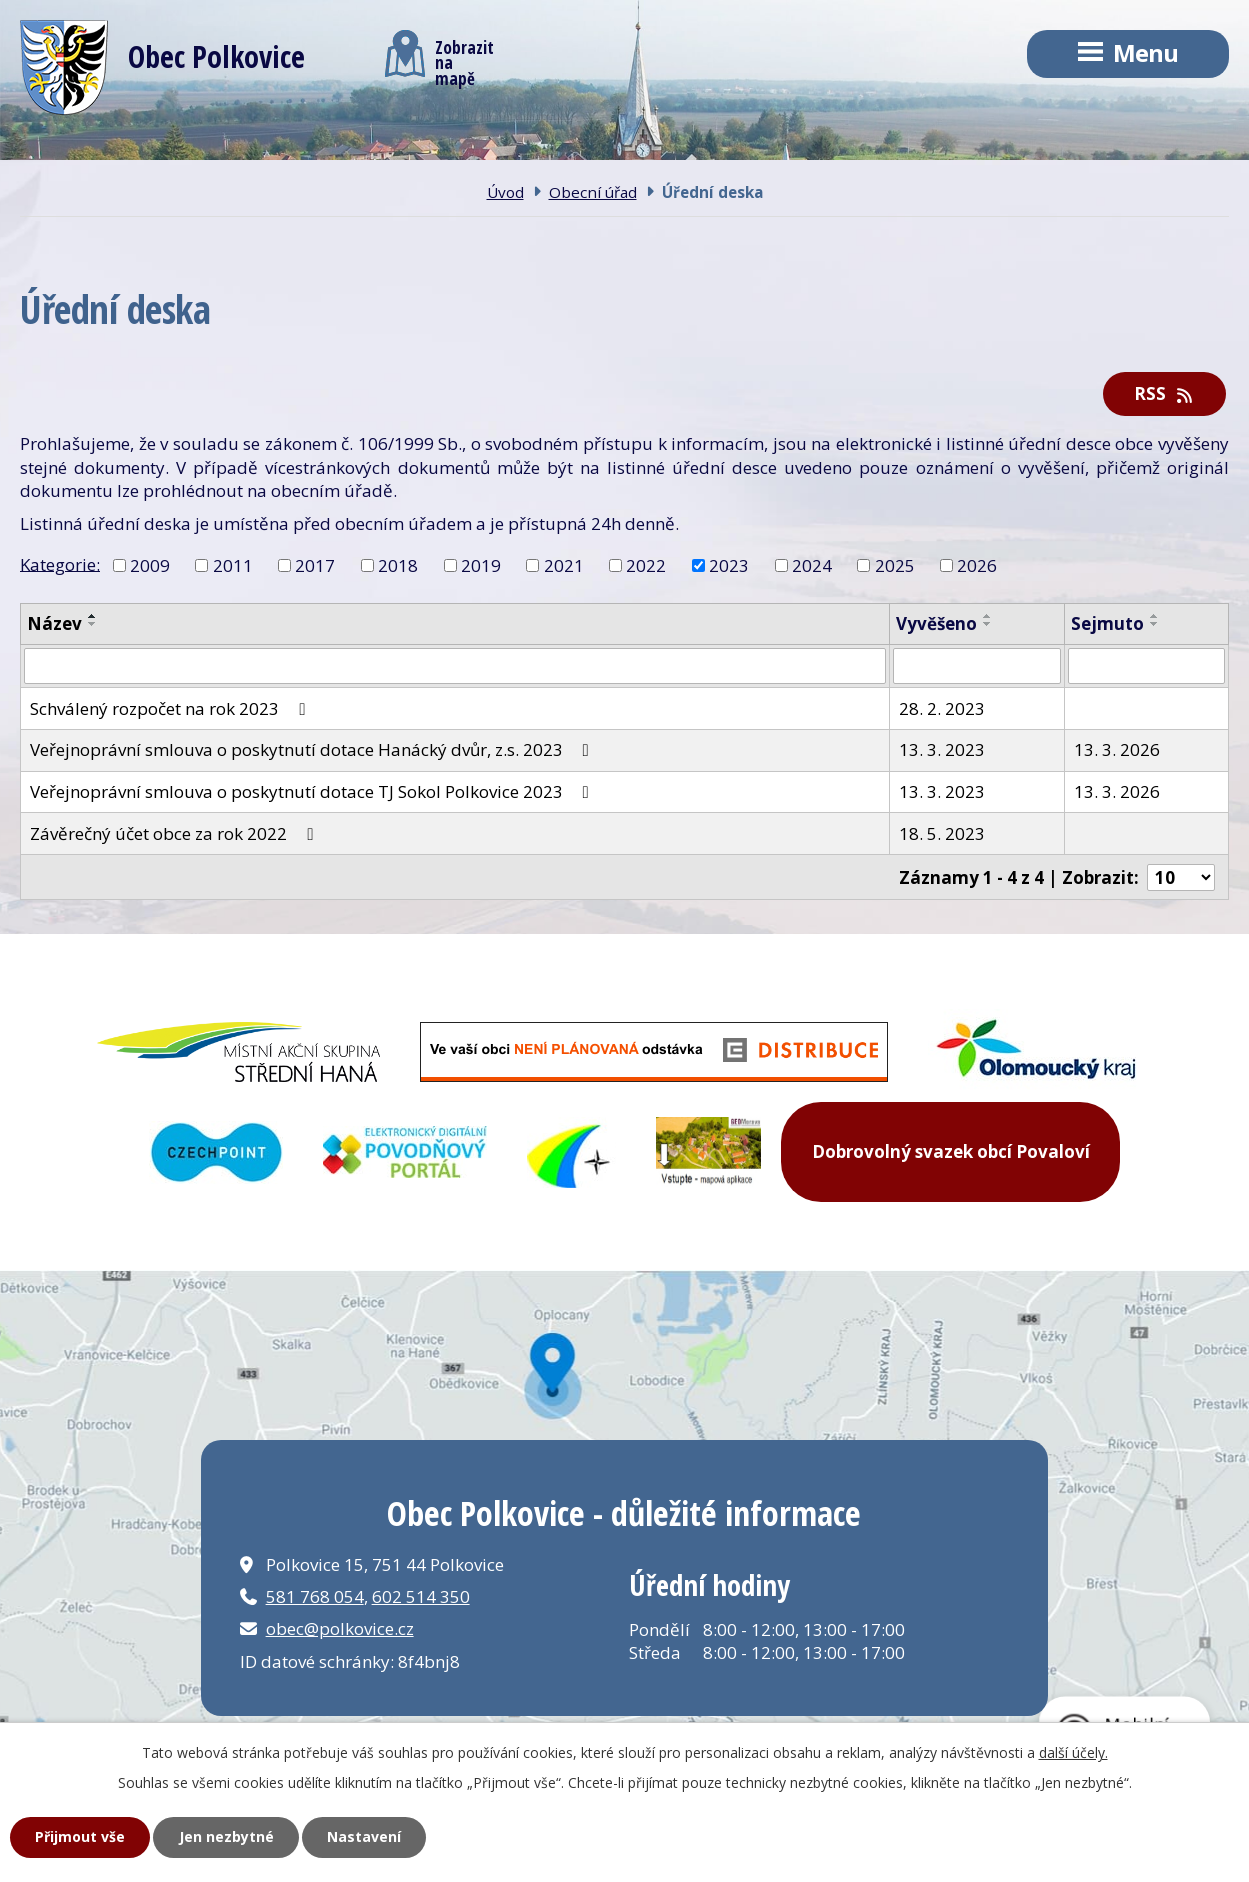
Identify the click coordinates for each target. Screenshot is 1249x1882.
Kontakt (643, 149)
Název (54, 623)
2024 (812, 565)
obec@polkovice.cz (340, 1628)
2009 (150, 565)
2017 (315, 565)
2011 (233, 565)
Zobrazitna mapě (439, 58)
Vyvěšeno (936, 623)
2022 (646, 565)
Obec (245, 149)
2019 (481, 565)
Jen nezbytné (226, 1836)
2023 (729, 565)
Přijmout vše (80, 1836)
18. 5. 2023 (942, 833)
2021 (564, 565)
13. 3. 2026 (1117, 749)
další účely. (1073, 1752)
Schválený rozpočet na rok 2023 (171, 708)
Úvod (81, 149)
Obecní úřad (438, 149)
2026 (977, 565)
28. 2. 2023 (942, 708)
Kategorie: (60, 563)
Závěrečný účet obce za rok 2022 (175, 833)
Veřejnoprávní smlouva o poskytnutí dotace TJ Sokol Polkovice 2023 (313, 791)
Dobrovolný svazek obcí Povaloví (951, 1151)
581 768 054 (315, 1596)
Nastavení (364, 1836)
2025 (895, 565)
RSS (1165, 393)
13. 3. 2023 (942, 749)
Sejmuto (1107, 623)
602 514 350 (421, 1596)
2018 (398, 565)
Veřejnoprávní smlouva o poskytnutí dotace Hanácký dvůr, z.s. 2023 (313, 749)
